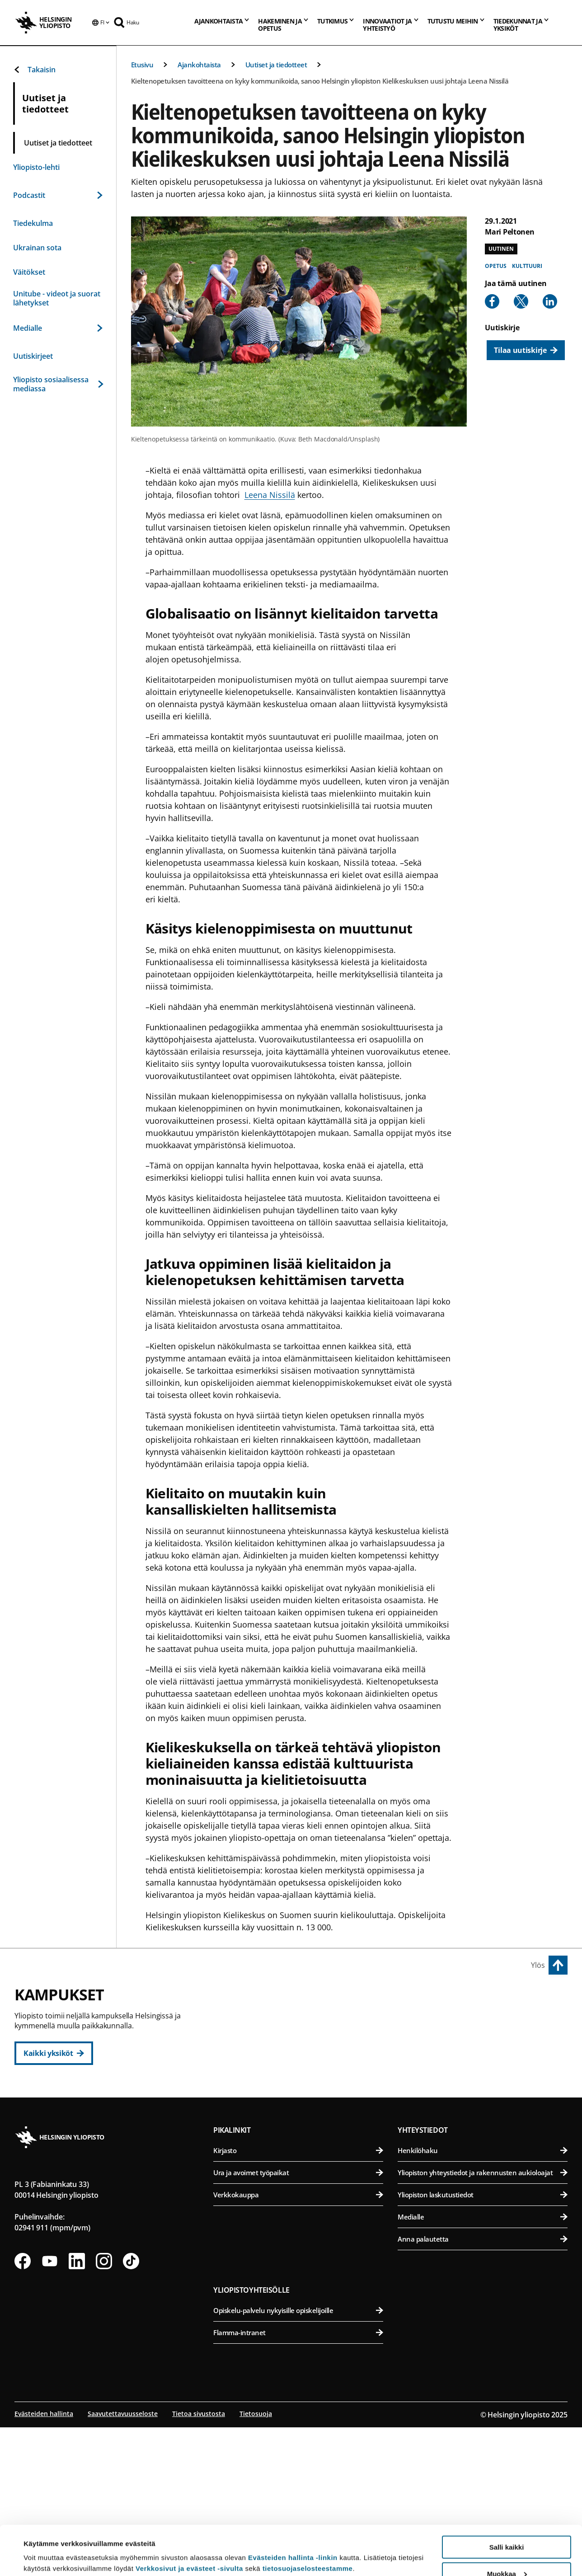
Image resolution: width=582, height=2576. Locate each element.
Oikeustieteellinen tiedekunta (303, 2064)
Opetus (495, 266)
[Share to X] (521, 301)
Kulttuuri (527, 266)
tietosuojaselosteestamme (308, 2522)
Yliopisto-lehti (36, 167)
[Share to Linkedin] (550, 301)
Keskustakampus (251, 2000)
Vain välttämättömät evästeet (506, 2553)
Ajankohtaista (199, 64)
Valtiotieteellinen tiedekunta (303, 2109)
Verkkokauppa (298, 2332)
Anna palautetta (483, 2376)
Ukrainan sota (37, 248)
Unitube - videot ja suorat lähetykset (56, 298)
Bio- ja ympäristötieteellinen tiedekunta (484, 2020)
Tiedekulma (33, 223)
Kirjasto (298, 2288)
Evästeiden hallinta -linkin (293, 2511)
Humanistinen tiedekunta (303, 2020)
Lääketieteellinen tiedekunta (484, 2147)
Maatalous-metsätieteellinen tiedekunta (484, 2087)
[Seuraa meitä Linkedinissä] (77, 2399)
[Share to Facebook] (492, 301)
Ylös (538, 1965)
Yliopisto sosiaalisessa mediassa (58, 384)
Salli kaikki (506, 2501)
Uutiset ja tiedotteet (276, 64)
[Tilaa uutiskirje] (525, 350)
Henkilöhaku (483, 2288)
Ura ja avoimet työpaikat (298, 2310)
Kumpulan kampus (255, 2171)
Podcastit (58, 195)
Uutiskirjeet (33, 356)
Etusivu (142, 64)
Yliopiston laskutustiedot (483, 2332)
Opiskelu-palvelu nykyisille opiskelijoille (298, 2448)
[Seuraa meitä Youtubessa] (50, 2399)
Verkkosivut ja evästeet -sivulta (189, 2522)
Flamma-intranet (298, 2470)
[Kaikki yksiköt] (53, 2053)
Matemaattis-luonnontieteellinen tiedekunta (303, 2191)
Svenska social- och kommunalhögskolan (303, 2131)
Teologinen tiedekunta (303, 2087)
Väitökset (29, 272)
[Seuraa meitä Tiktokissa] (131, 2399)
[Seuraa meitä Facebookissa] (22, 2399)
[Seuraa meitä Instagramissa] (104, 2399)
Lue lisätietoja (46, 2547)
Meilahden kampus (437, 2126)
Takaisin (34, 70)
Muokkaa (507, 2527)
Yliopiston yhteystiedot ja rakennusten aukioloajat (483, 2310)
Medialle (58, 328)
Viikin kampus (426, 2000)
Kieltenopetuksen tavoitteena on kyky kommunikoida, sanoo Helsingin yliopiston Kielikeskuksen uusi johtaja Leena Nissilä (320, 80)
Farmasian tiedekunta (484, 2064)
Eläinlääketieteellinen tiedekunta (484, 2042)
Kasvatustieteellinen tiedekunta (303, 2042)
